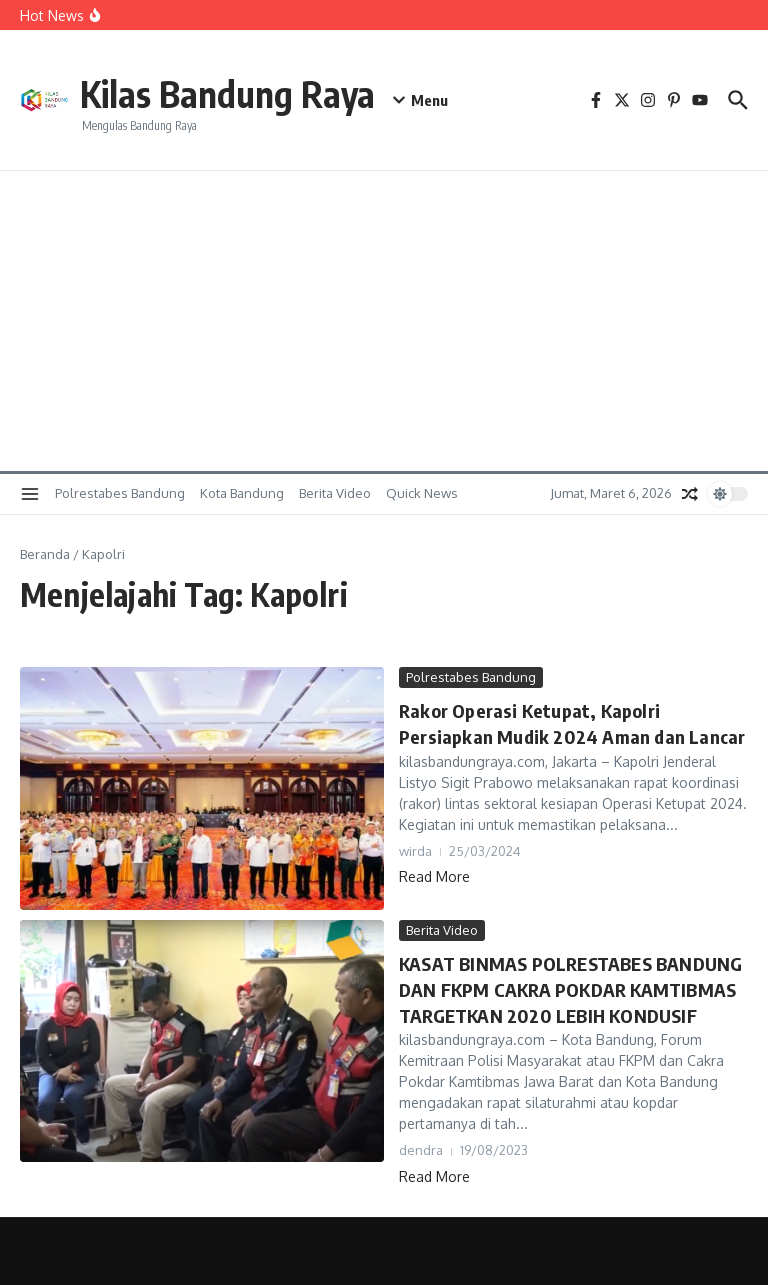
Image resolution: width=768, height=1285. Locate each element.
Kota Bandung (242, 493)
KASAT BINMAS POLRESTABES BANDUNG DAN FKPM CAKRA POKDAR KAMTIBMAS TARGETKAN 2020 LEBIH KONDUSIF (566, 988)
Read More (434, 874)
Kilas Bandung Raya (244, 92)
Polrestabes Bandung (120, 493)
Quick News (422, 493)
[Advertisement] (384, 321)
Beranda (45, 554)
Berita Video (335, 493)
